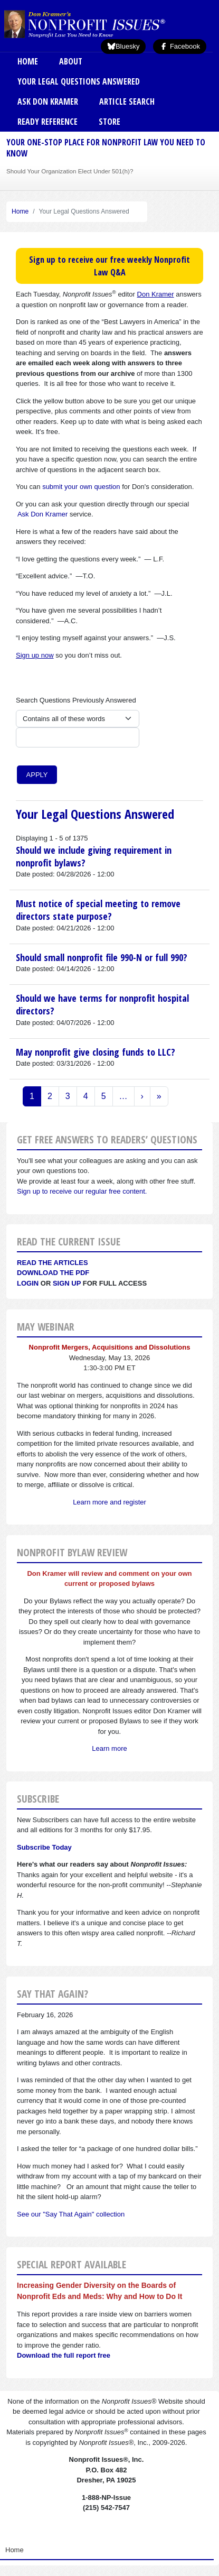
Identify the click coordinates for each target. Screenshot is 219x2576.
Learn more (109, 1748)
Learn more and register (109, 1502)
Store (109, 121)
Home (27, 61)
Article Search (127, 101)
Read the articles (52, 1263)
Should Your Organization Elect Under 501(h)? (69, 171)
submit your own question (81, 487)
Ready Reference (47, 121)
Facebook (179, 46)
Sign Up (67, 1283)
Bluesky (123, 46)
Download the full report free (63, 2355)
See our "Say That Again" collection (71, 2214)
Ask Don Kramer (47, 101)
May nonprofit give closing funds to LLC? (95, 1052)
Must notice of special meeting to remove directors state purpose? (98, 909)
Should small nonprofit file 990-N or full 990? (101, 957)
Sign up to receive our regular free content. (82, 1191)
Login (28, 1283)
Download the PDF (53, 1273)
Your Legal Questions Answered (78, 81)
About (70, 61)
